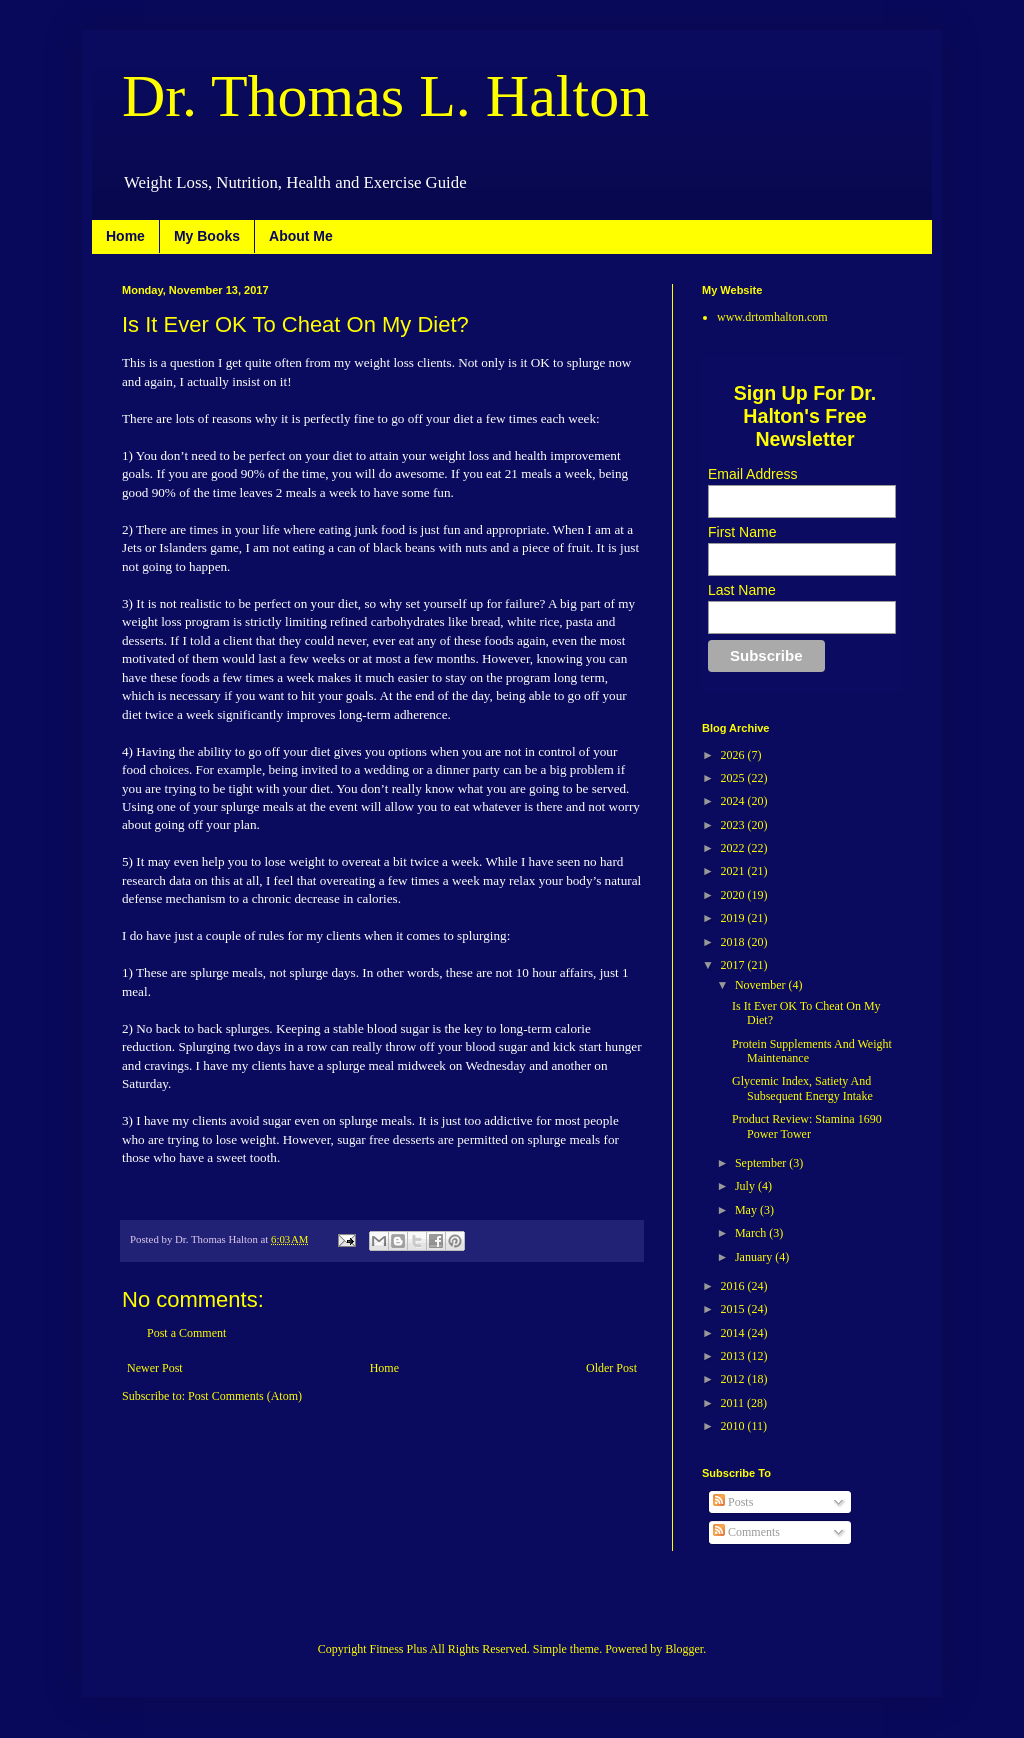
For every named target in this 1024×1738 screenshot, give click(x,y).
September (762, 1163)
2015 (734, 1309)
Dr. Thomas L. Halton (385, 96)
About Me (301, 236)
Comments (746, 1532)
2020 (734, 895)
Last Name (742, 590)
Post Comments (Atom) (245, 1396)
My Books (207, 236)
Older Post (611, 1368)
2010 (734, 1426)
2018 (734, 942)
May (747, 1210)
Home (125, 236)
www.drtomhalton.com (772, 317)
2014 (734, 1333)
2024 (734, 801)
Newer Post (155, 1368)
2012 (734, 1379)
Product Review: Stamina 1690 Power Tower (807, 1126)
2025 (734, 778)
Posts (733, 1502)
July (746, 1186)
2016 (734, 1286)
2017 (734, 965)
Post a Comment (186, 1333)
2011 (734, 1403)
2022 (734, 848)
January (755, 1257)
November (762, 985)
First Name (742, 532)
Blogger (684, 1649)
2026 (734, 755)
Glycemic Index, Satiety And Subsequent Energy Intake (802, 1088)
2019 (734, 918)
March (752, 1233)
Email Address (752, 474)
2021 (734, 871)
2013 (734, 1356)
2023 (734, 825)
